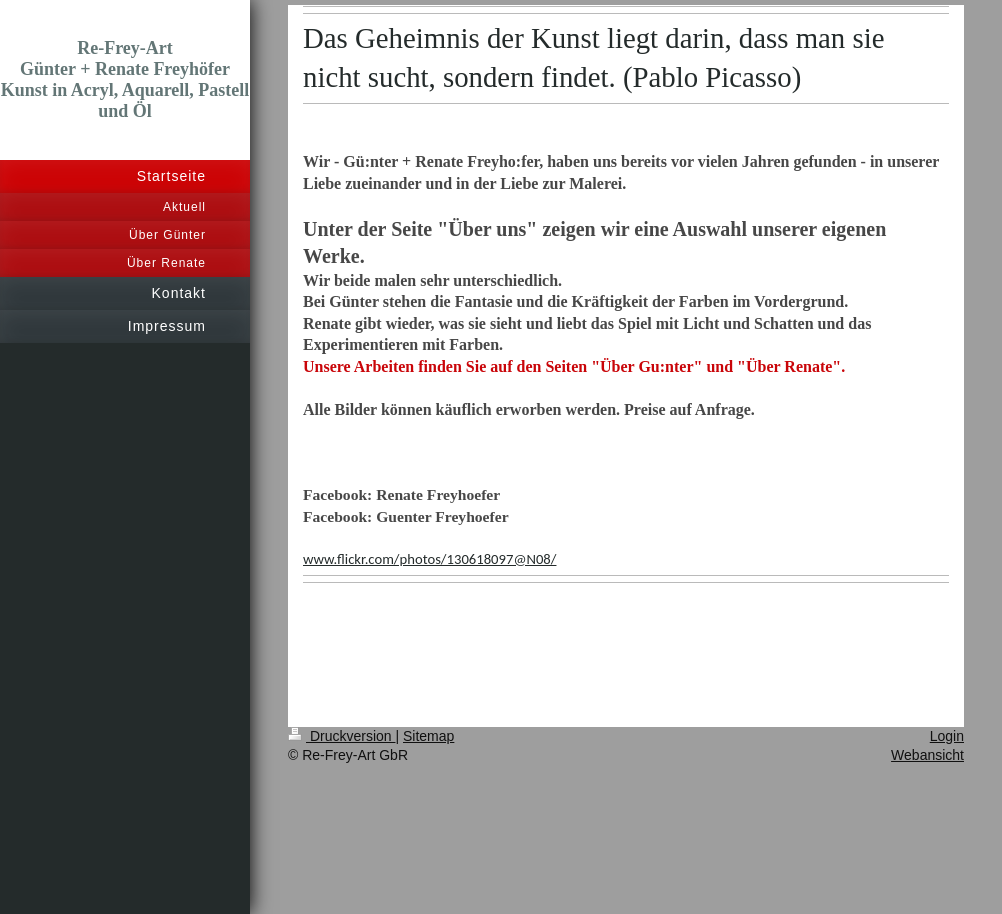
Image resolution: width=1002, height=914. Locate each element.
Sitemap (428, 736)
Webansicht (927, 755)
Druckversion (341, 736)
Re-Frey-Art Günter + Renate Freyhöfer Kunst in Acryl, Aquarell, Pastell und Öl (125, 79)
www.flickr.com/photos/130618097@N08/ (429, 559)
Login (947, 736)
